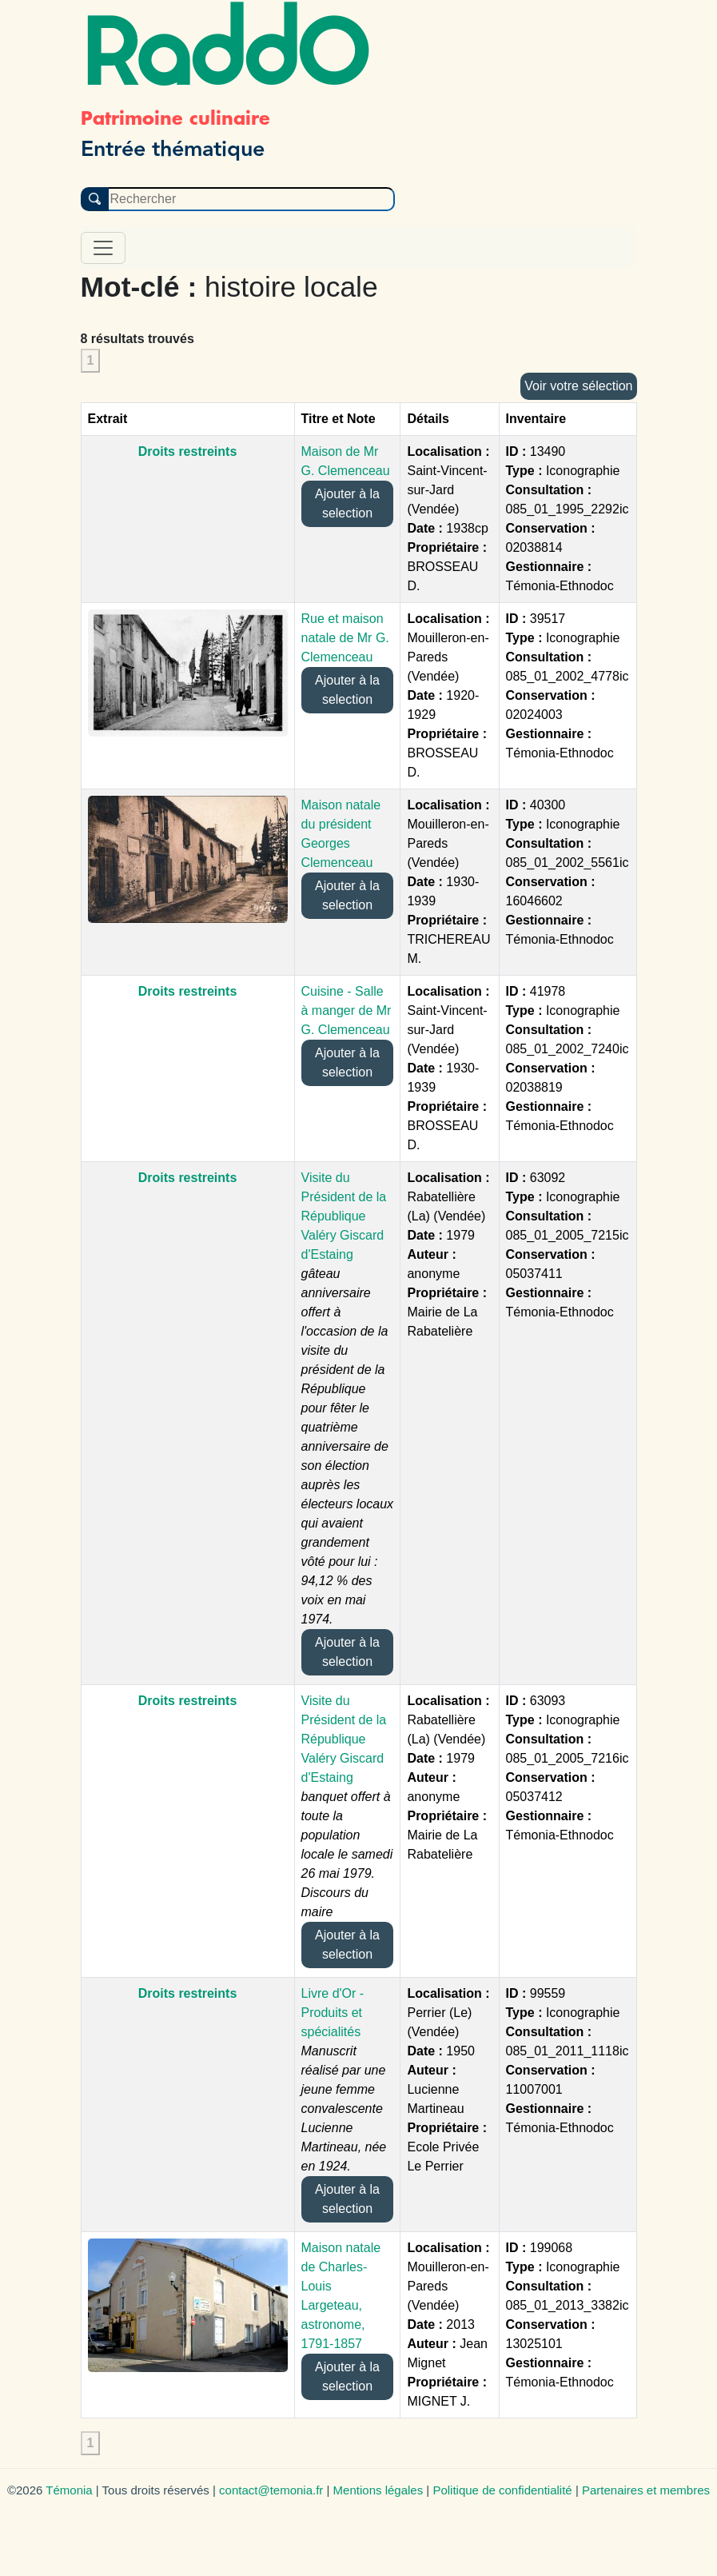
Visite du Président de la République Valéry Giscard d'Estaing (344, 1216)
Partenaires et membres (646, 2490)
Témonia (69, 2490)
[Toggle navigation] (103, 248)
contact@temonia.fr (271, 2490)
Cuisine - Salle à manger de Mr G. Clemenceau (346, 1010)
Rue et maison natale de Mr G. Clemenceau (345, 638)
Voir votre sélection (578, 386)
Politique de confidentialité (502, 2490)
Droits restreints (187, 451)
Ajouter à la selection (347, 503)
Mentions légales (378, 2490)
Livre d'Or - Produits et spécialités (332, 2013)
